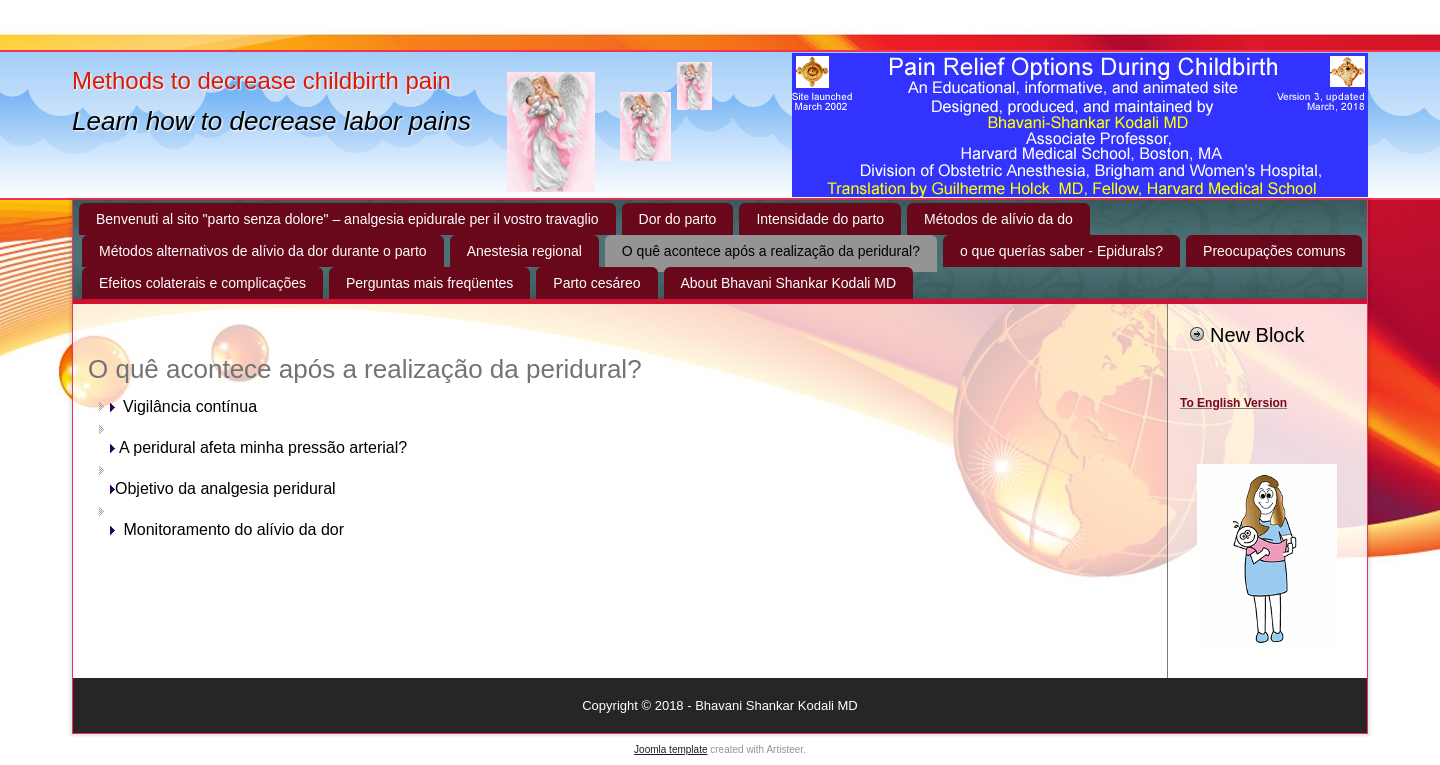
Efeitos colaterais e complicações (202, 283)
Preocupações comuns (1274, 251)
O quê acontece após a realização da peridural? (771, 251)
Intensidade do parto (820, 219)
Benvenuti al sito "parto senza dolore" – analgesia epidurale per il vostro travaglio (347, 219)
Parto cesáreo (596, 283)
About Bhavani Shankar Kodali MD (789, 283)
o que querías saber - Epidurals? (1061, 251)
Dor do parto (678, 219)
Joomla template (670, 749)
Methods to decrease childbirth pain (261, 80)
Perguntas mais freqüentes (429, 283)
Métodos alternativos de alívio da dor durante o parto (263, 251)
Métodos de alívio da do (998, 219)
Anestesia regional (524, 251)
